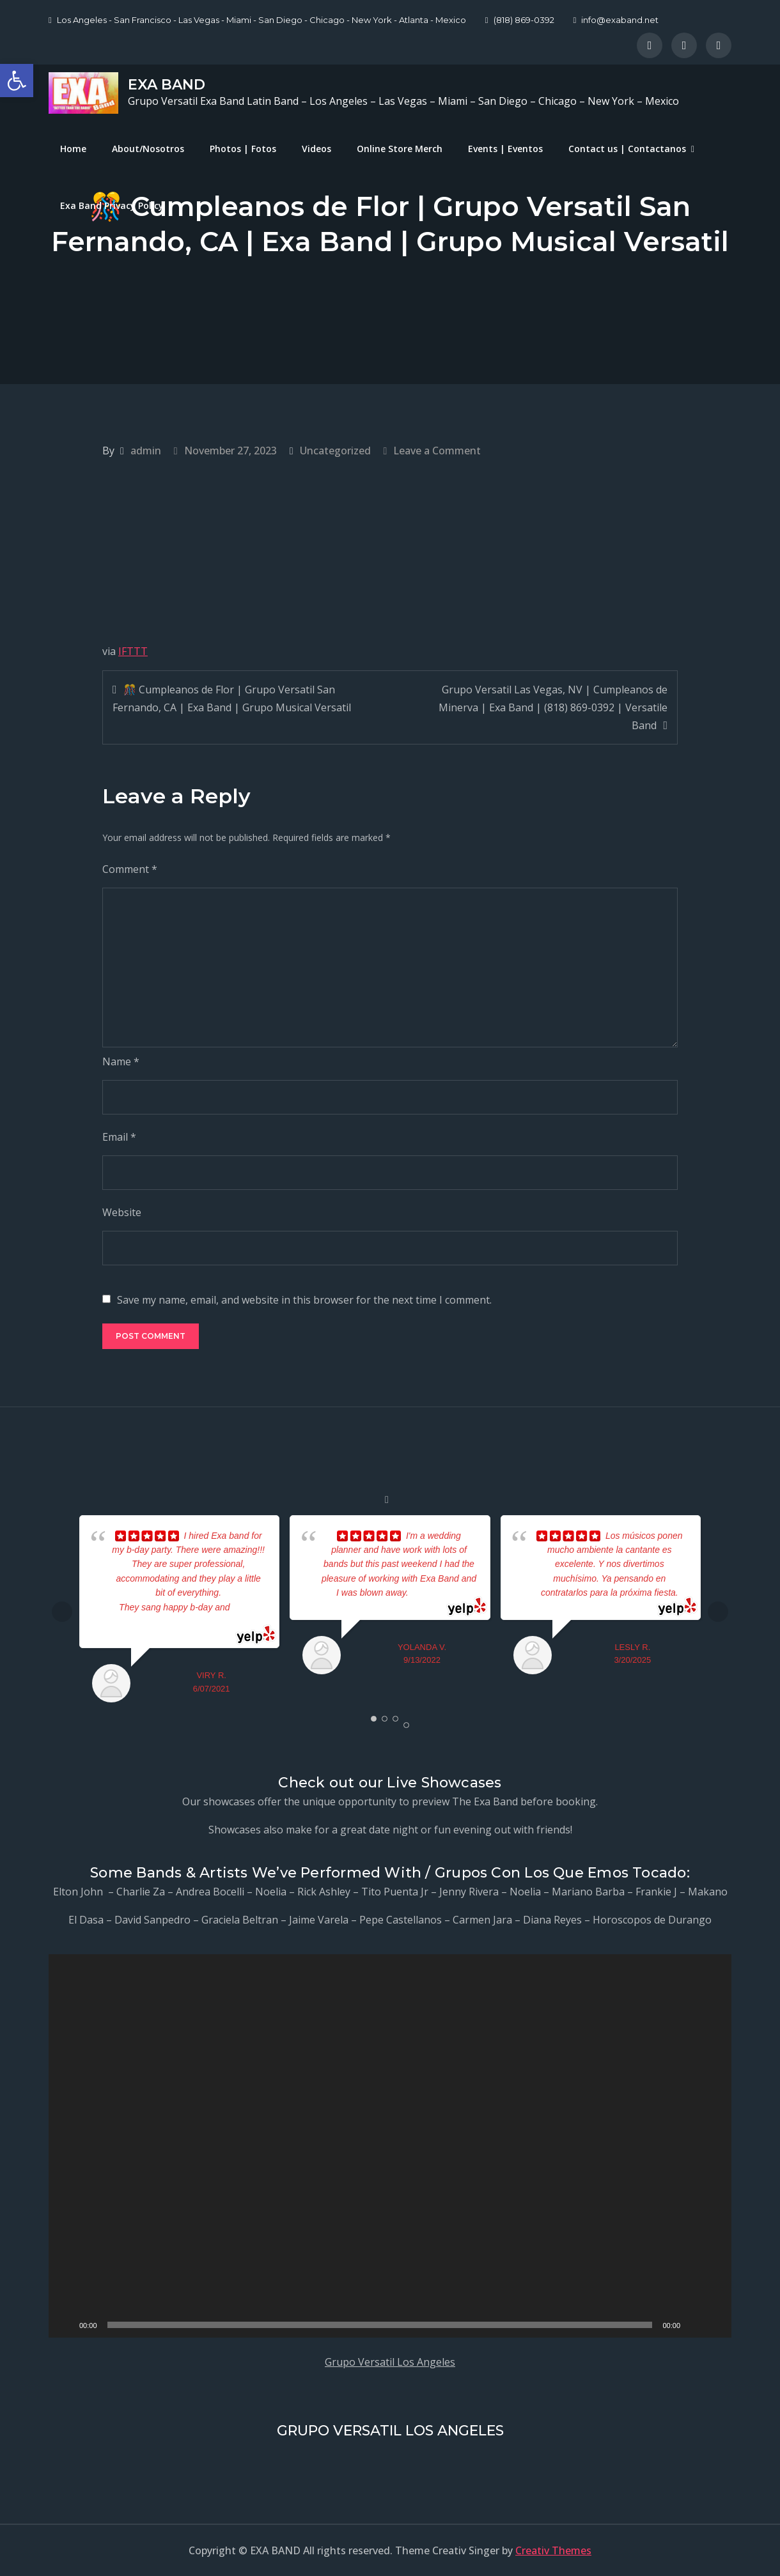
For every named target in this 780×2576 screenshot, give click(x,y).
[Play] (65, 2324)
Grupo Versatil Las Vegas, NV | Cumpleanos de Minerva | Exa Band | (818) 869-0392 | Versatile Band (553, 707)
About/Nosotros (148, 149)
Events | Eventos (505, 149)
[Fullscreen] (714, 2324)
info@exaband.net (616, 20)
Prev (62, 1611)
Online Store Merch (399, 149)
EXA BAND (166, 84)
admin (145, 450)
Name (120, 1061)
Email (119, 1137)
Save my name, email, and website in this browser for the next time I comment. (304, 1300)
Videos (316, 149)
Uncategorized (335, 450)
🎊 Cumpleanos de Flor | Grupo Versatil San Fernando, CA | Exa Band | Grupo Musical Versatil (232, 698)
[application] (390, 2146)
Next (718, 1611)
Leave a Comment (437, 450)
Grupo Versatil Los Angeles (390, 2362)
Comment (129, 869)
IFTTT (133, 651)
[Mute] (694, 2324)
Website (121, 1212)
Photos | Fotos (243, 149)
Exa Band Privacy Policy (112, 205)
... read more (436, 1592)
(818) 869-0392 (519, 20)
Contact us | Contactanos (627, 149)
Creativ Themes (553, 2550)
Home (73, 149)
